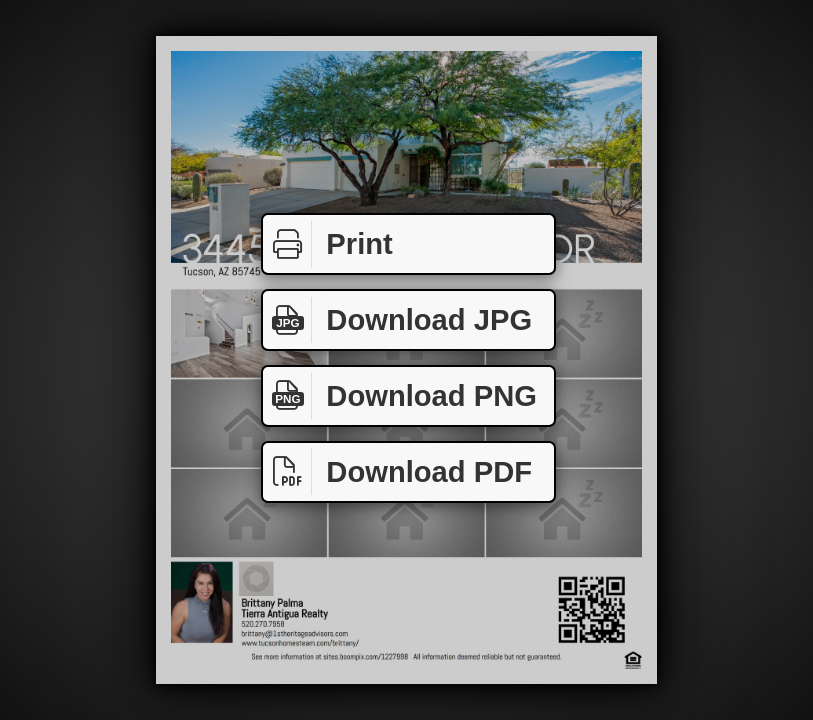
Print (328, 244)
